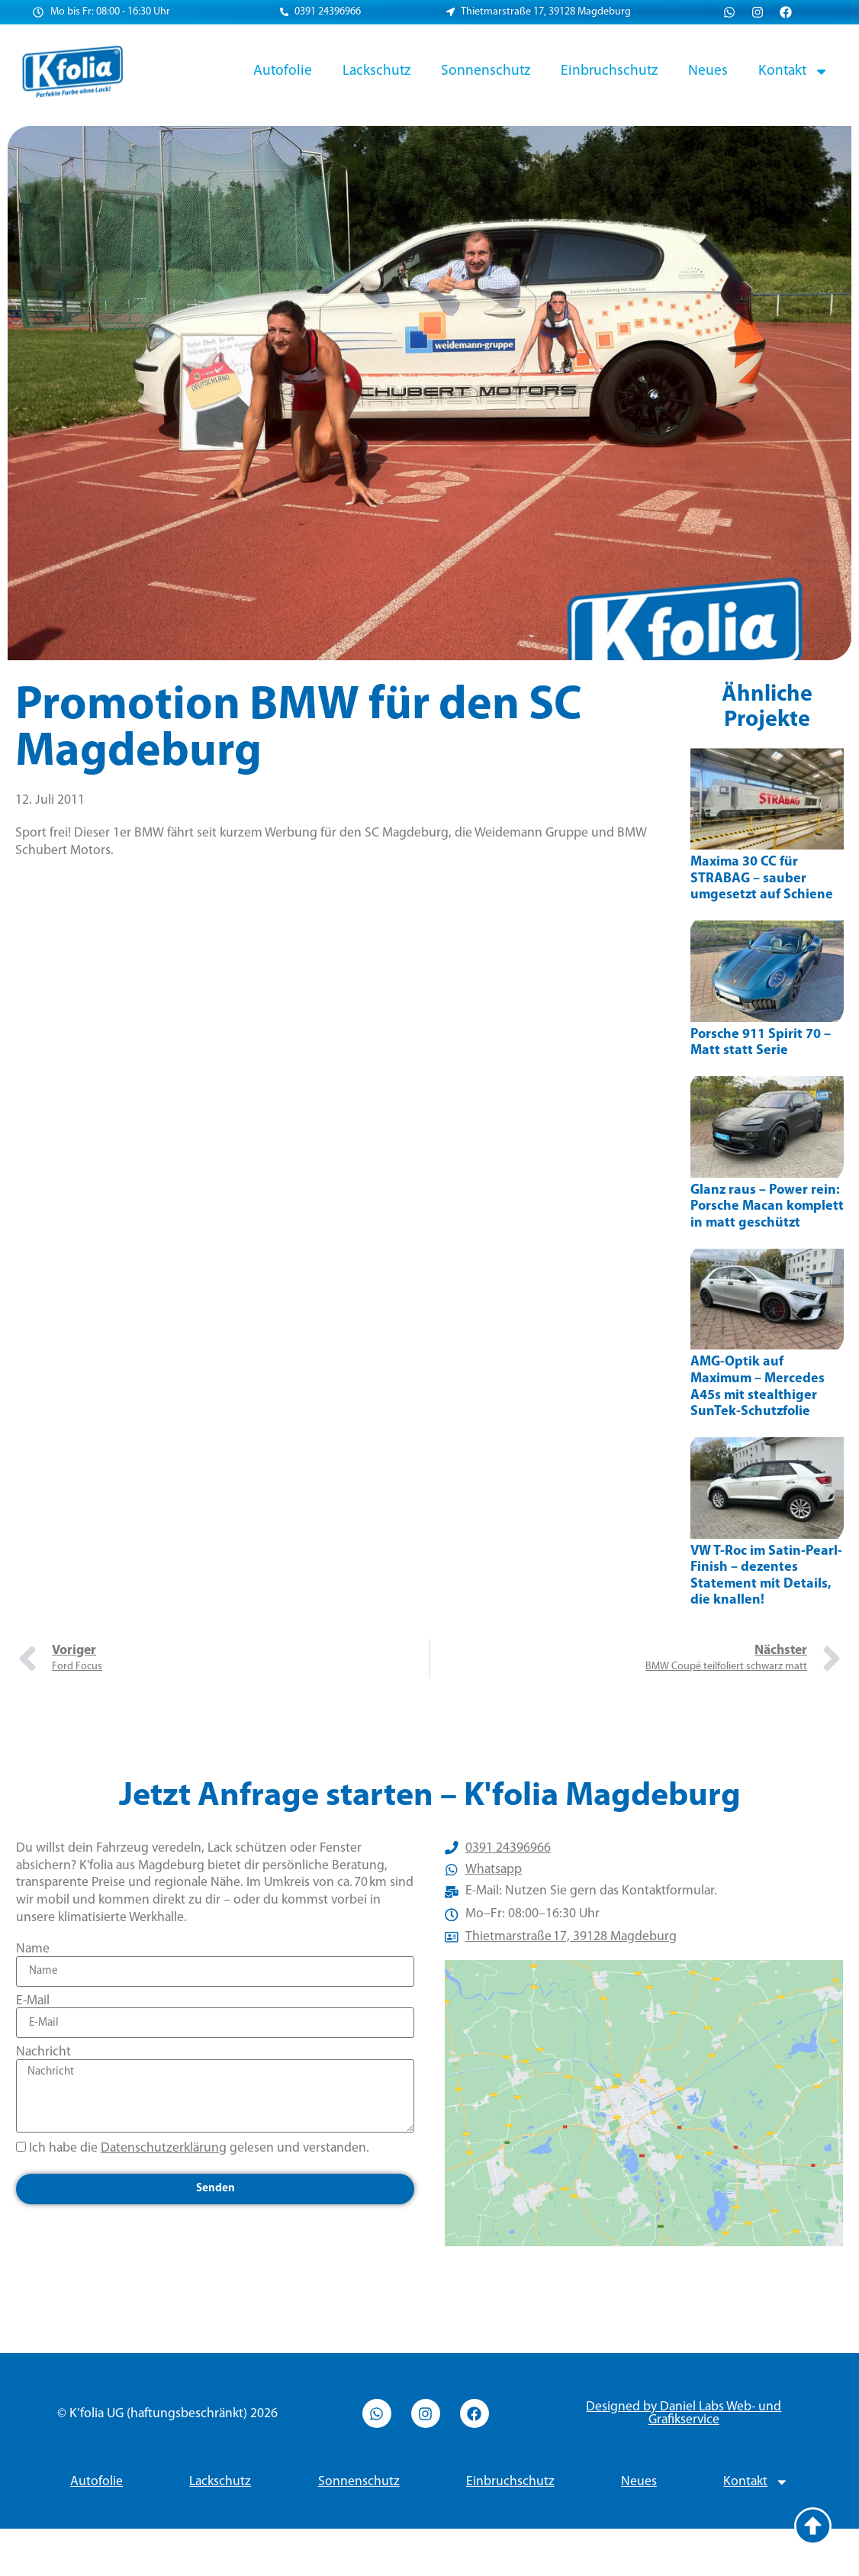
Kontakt (793, 71)
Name (33, 1948)
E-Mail (33, 2000)
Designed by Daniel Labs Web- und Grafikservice (683, 2461)
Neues (708, 71)
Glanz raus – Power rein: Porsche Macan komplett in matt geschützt (767, 1206)
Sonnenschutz (485, 71)
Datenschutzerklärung (164, 2148)
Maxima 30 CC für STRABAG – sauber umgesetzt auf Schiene (761, 878)
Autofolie (282, 71)
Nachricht (43, 2052)
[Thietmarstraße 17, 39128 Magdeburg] (644, 2127)
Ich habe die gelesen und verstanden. (199, 2148)
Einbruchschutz (609, 71)
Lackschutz (376, 71)
